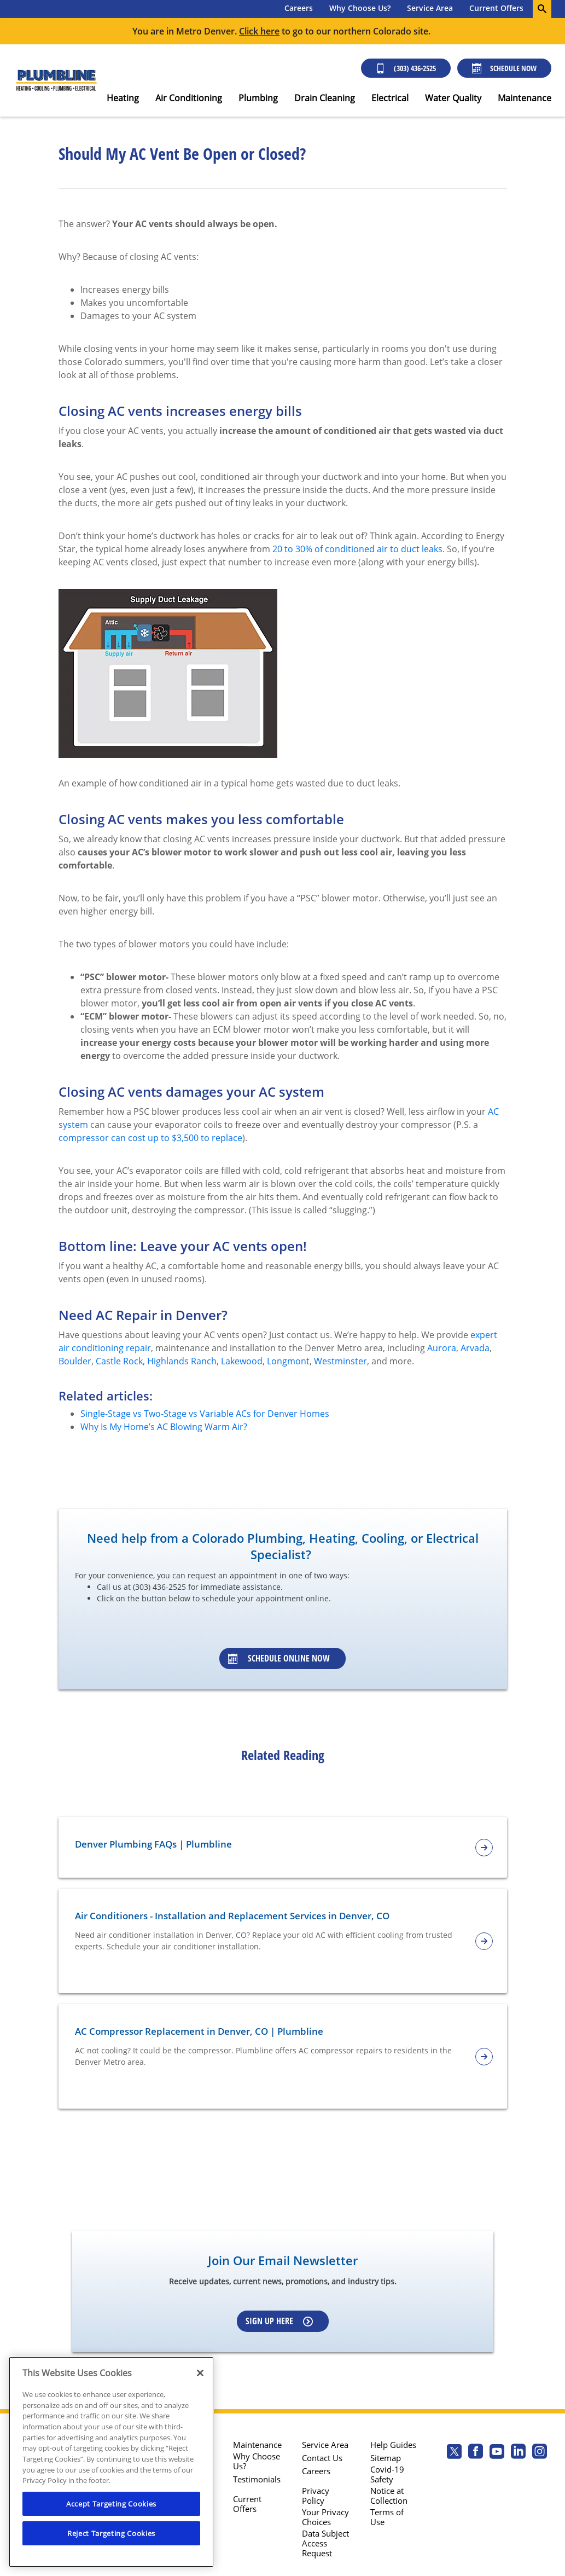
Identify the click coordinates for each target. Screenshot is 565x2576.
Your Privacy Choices (325, 2517)
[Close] (200, 2373)
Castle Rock (119, 1361)
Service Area (430, 8)
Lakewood (242, 1361)
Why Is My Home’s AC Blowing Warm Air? (163, 1427)
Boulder (75, 1361)
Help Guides (393, 2445)
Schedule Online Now (279, 1658)
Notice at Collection (388, 2495)
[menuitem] (298, 9)
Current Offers (496, 8)
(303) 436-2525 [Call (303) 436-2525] (406, 68)
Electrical (390, 98)
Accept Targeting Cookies (111, 2504)
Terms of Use (387, 2517)
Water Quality (453, 98)
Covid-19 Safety (387, 2474)
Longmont (288, 1361)
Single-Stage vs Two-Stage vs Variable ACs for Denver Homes (204, 1414)
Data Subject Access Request (325, 2543)
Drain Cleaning (324, 98)
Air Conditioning (188, 98)
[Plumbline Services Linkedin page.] (518, 2452)
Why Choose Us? (360, 8)
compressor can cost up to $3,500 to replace (150, 1138)
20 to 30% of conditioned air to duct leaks (357, 549)
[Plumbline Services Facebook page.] (475, 2452)
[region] (111, 2462)
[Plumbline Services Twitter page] (454, 2452)
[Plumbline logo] (56, 80)
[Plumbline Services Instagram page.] (539, 2452)
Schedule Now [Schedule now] (504, 68)
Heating (123, 98)
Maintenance (524, 98)
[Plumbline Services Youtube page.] (497, 2452)
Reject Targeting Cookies (111, 2533)
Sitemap (385, 2458)
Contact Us (322, 2458)
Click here (259, 31)
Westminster (340, 1361)
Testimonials (257, 2479)
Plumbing (258, 98)
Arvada (475, 1348)
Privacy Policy (315, 2495)
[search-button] (542, 9)
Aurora (441, 1348)
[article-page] (484, 1847)
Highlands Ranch (182, 1361)
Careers (298, 8)
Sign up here (279, 2321)
